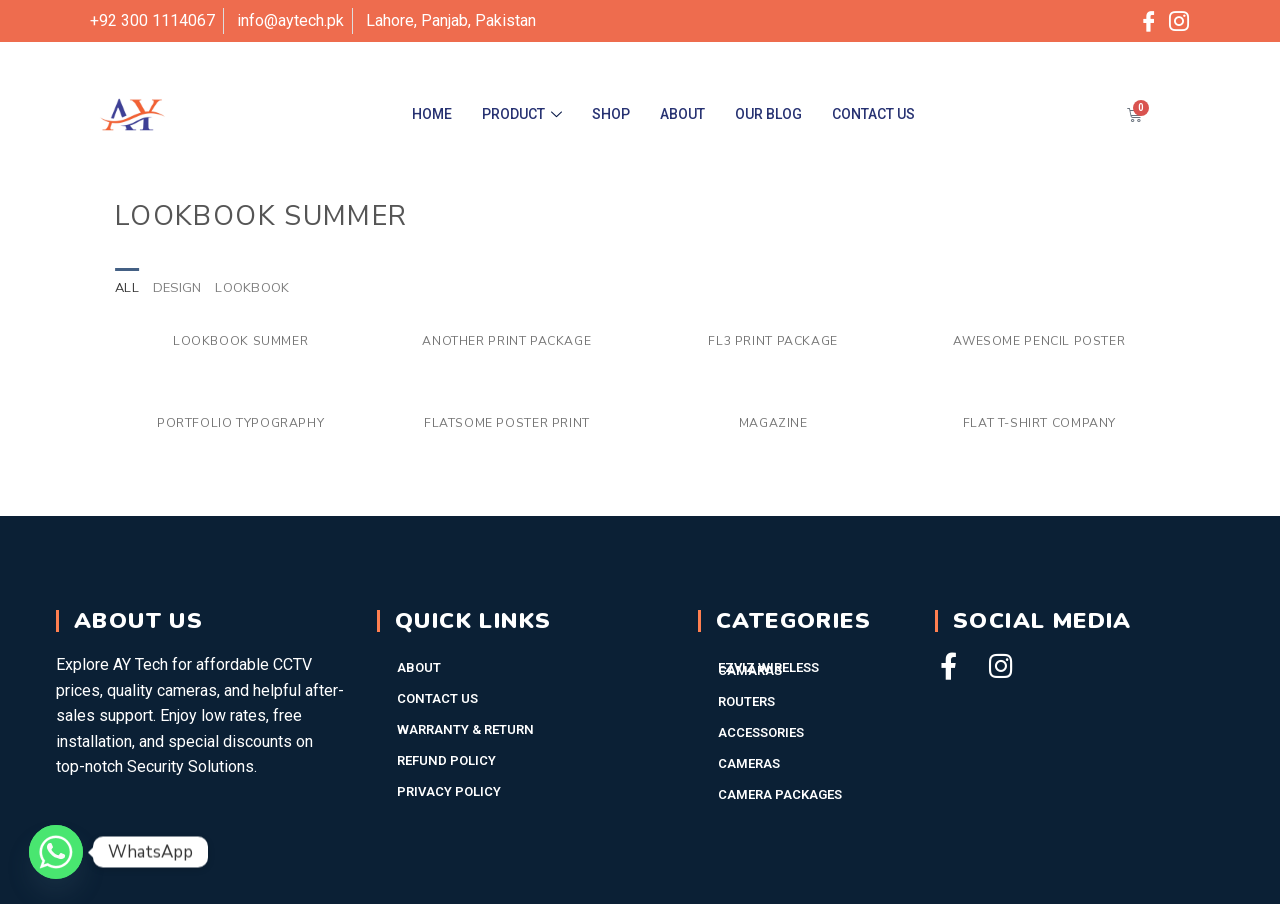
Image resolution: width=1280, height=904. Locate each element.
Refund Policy (446, 760)
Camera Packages (780, 794)
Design (177, 288)
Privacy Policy (449, 791)
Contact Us (873, 114)
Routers (746, 701)
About (682, 114)
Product (522, 114)
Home (432, 114)
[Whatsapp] (56, 852)
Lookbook (252, 288)
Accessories (761, 732)
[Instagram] (1179, 21)
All (127, 288)
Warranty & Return (465, 729)
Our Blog (768, 114)
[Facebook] (1149, 21)
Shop (611, 114)
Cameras (749, 763)
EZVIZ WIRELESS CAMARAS (768, 669)
